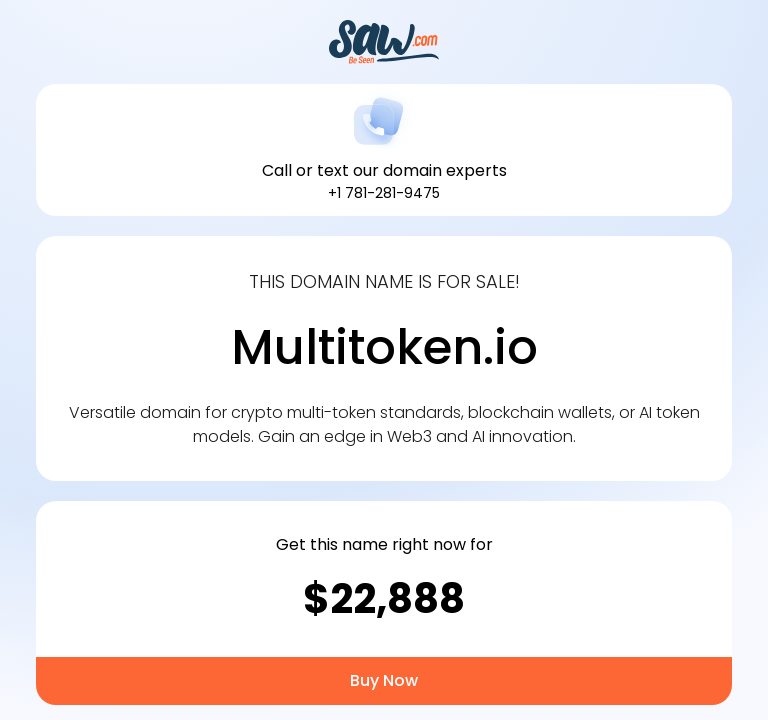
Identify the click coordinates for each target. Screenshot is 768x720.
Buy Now (384, 680)
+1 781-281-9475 (384, 193)
